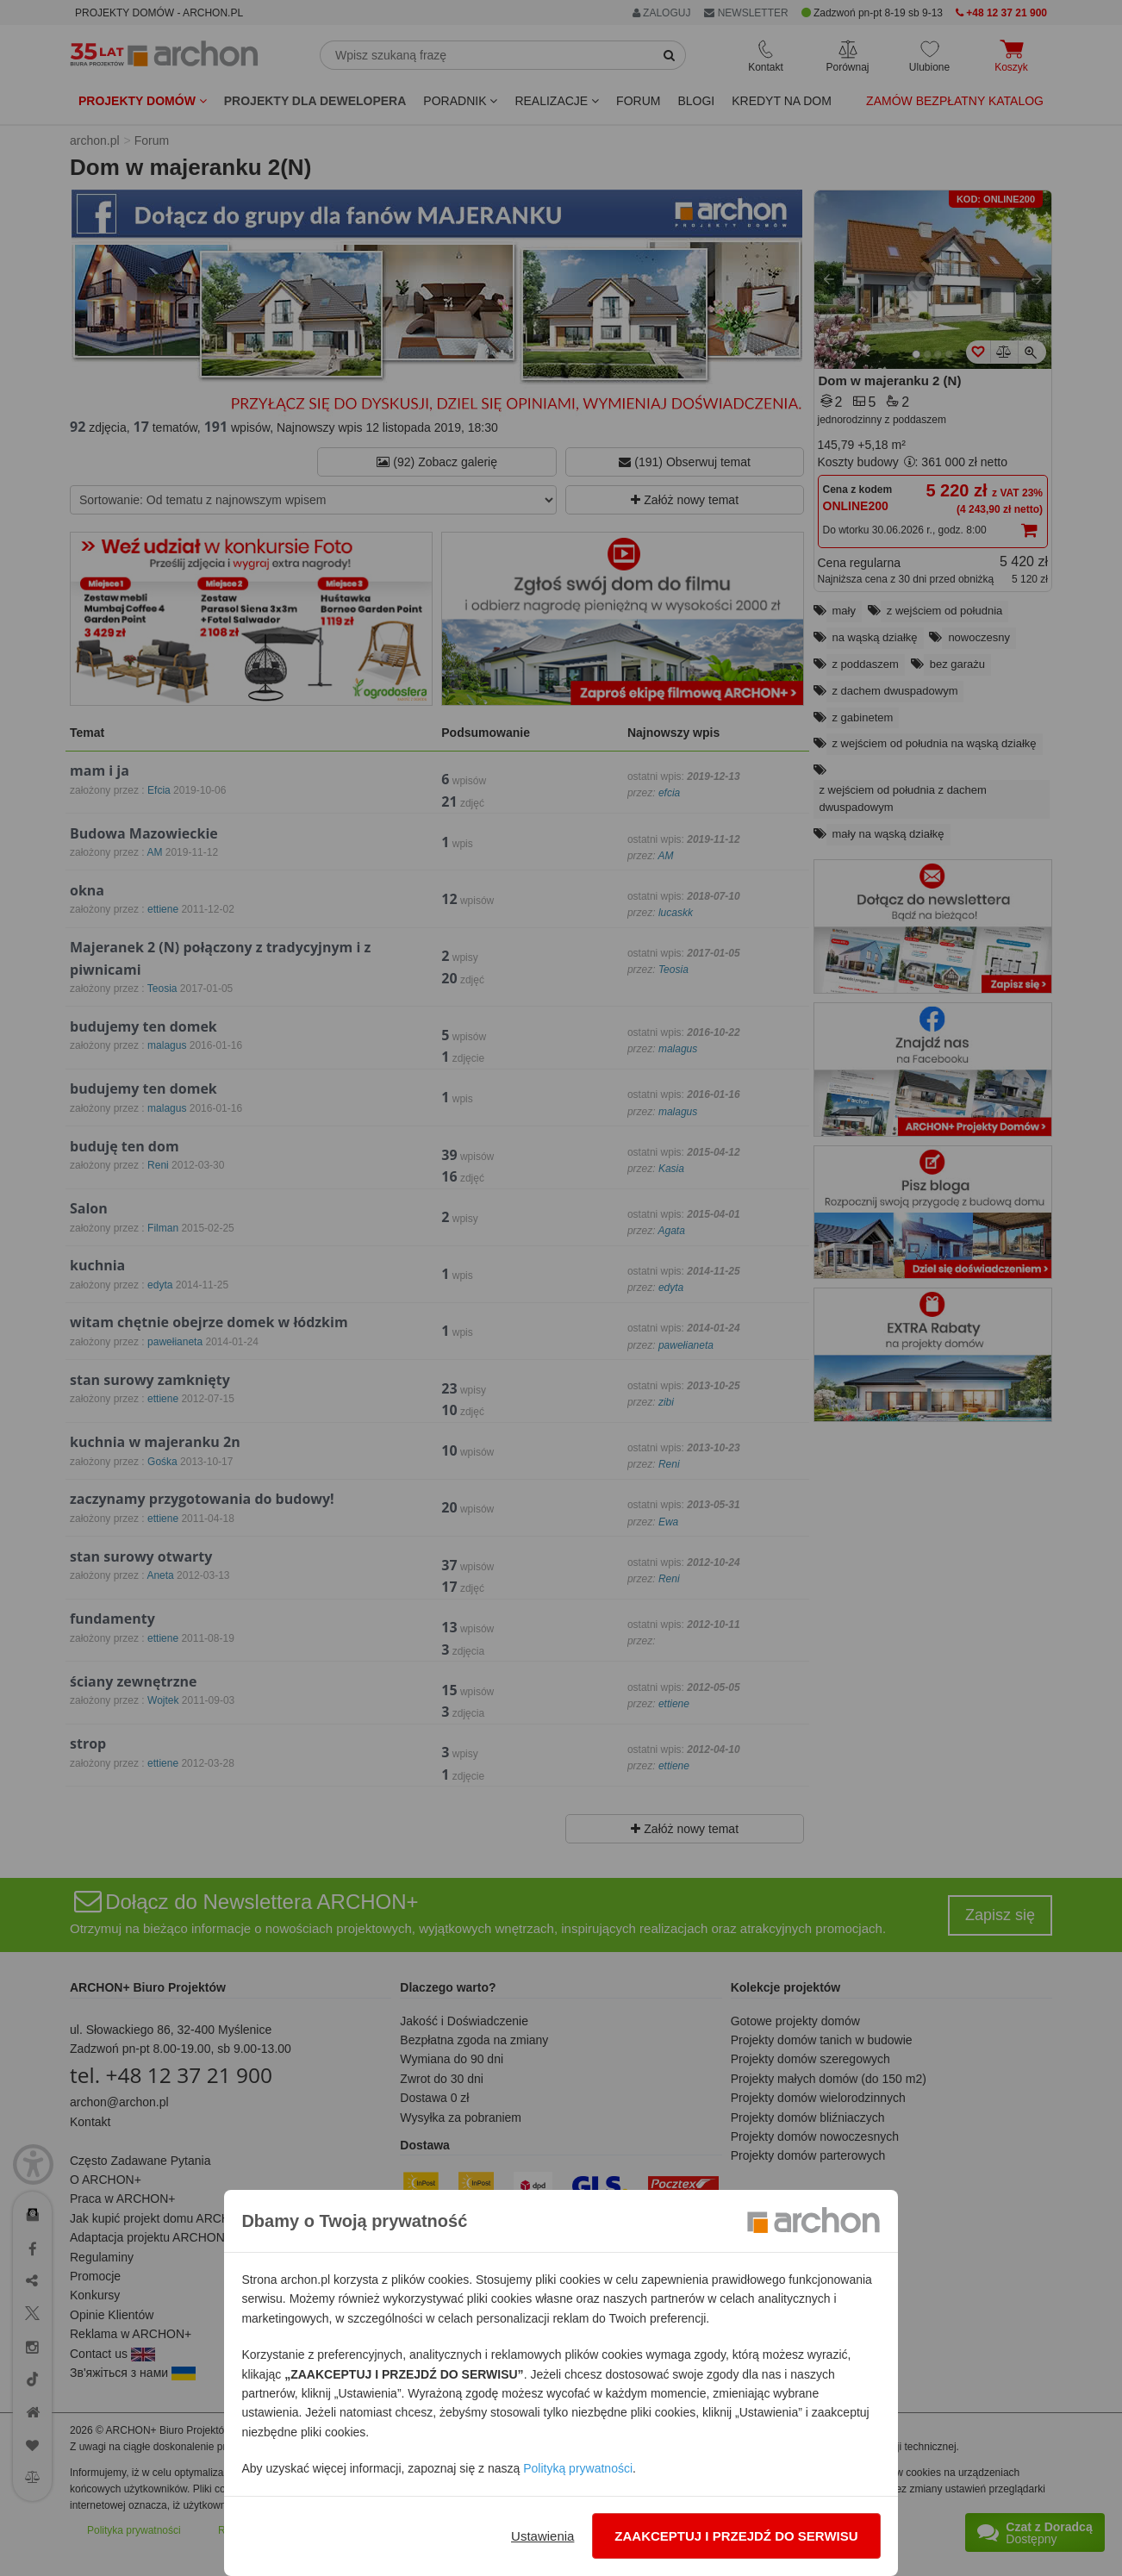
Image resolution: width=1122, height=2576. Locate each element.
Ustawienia (542, 2536)
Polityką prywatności (578, 2468)
